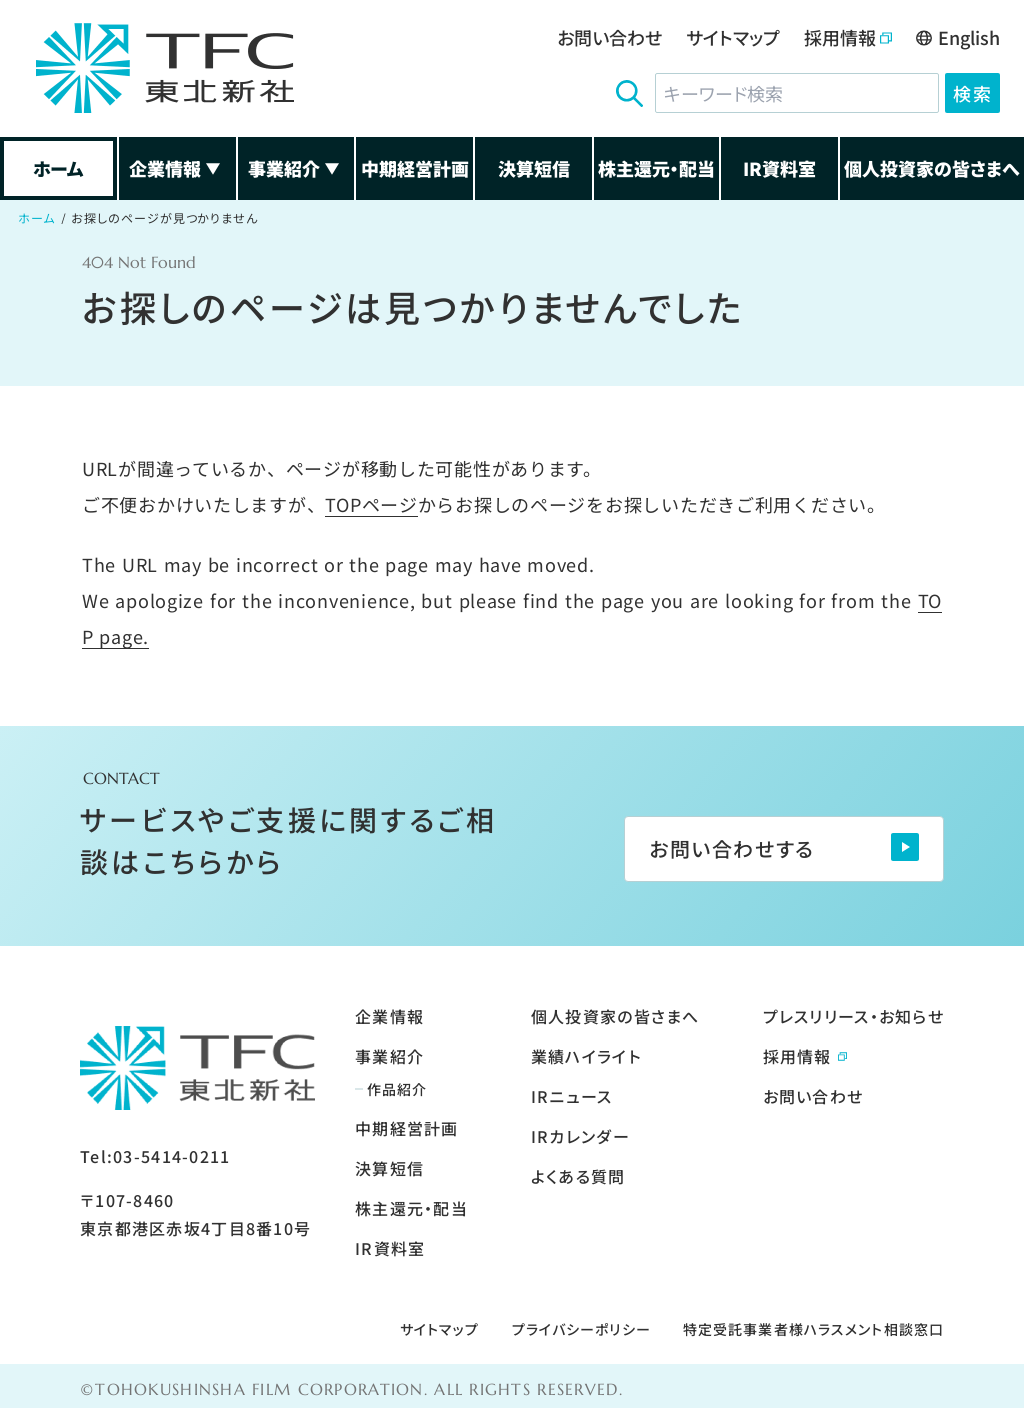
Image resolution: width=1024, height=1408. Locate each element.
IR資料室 (779, 168)
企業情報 (177, 168)
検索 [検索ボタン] (972, 93)
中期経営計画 (415, 168)
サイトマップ (733, 37)
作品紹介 (397, 1089)
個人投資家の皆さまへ (932, 168)
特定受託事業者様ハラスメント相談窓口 (813, 1329)
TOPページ (371, 504)
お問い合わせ (609, 37)
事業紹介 (296, 168)
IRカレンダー (580, 1136)
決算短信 (534, 168)
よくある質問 (578, 1176)
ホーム (58, 168)
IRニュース (572, 1096)
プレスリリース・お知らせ (853, 1016)
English (958, 37)
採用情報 (848, 37)
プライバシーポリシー (581, 1329)
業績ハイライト (586, 1056)
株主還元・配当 (656, 168)
